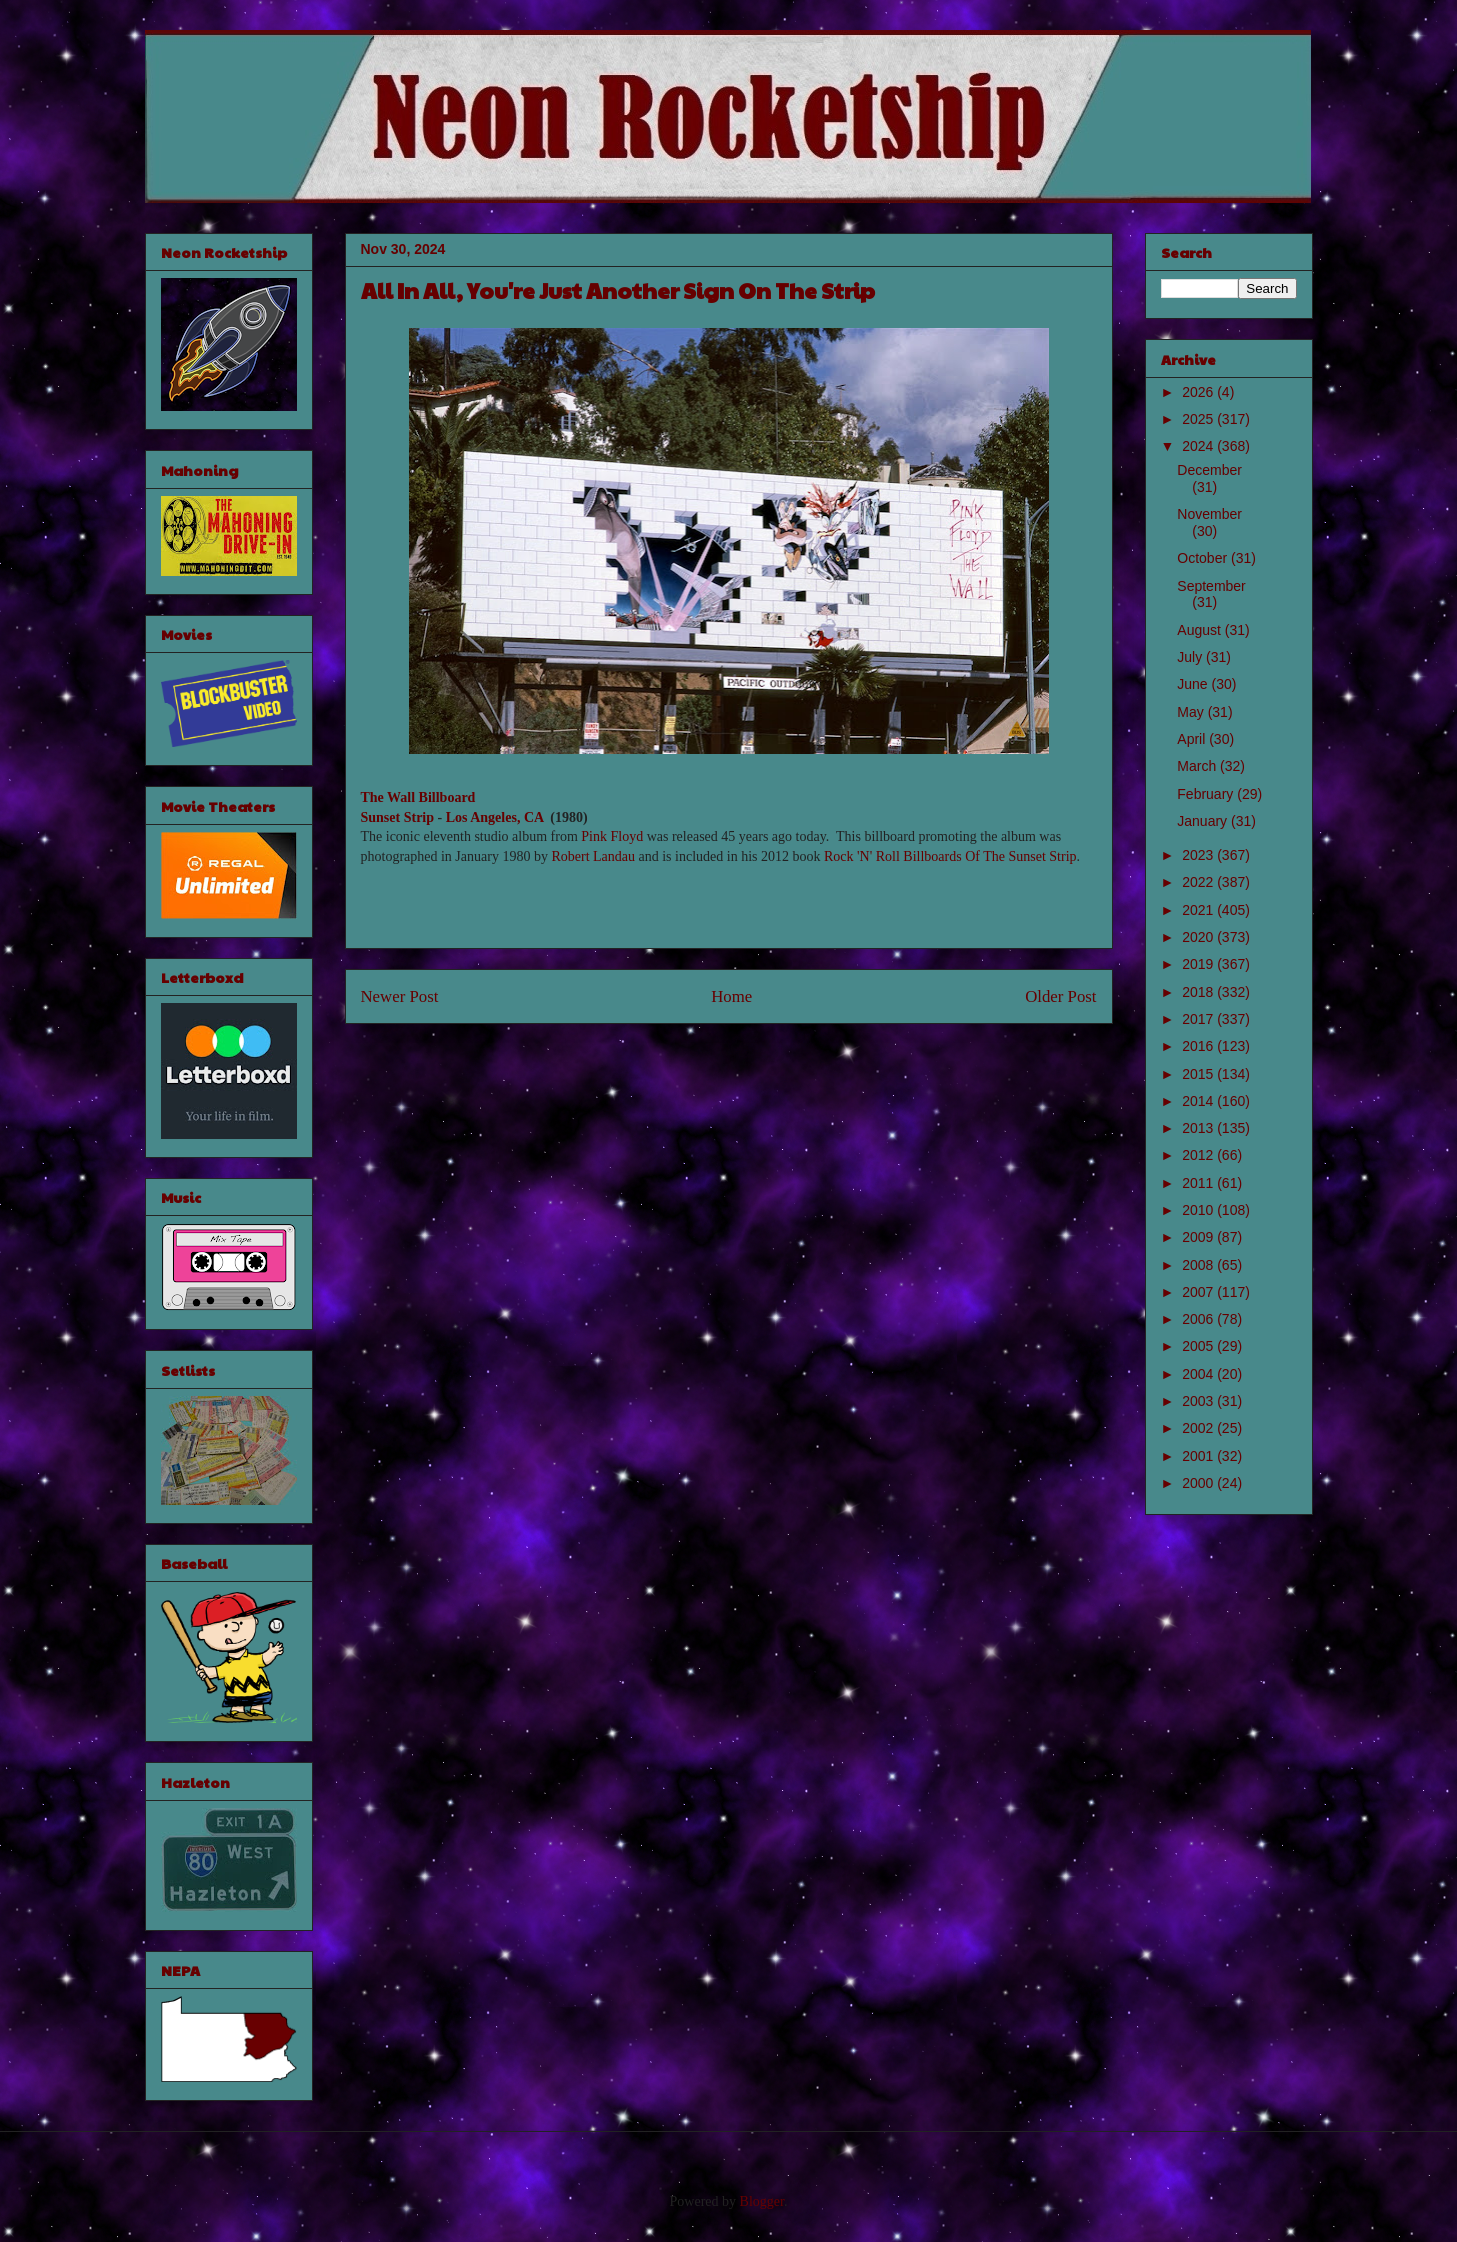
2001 (1199, 1456)
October (1204, 558)
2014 (1199, 1101)
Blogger (762, 2201)
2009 (1199, 1237)
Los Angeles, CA (495, 817)
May (1192, 712)
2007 (1199, 1292)
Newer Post (400, 996)
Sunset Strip (398, 817)
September (1211, 586)
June (1194, 684)
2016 (1199, 1046)
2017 (1199, 1019)
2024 (1199, 446)
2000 (1199, 1483)
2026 (1199, 392)
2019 (1199, 964)
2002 (1199, 1428)
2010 (1199, 1210)
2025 (1199, 419)
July (1191, 657)
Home (731, 996)
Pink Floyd (612, 836)
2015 (1199, 1074)
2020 (1199, 937)
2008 (1199, 1265)
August (1200, 630)
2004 (1199, 1374)
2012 (1199, 1155)
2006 (1199, 1319)
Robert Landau (593, 856)
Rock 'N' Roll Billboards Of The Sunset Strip (950, 856)
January (1204, 821)
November (1209, 514)
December (1209, 470)
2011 (1199, 1183)
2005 (1199, 1346)
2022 (1199, 882)
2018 (1199, 992)
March (1198, 766)
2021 (1199, 910)
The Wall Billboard (418, 797)
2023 (1199, 855)
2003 (1199, 1401)
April (1193, 739)
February (1207, 794)
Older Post (1060, 996)
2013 (1199, 1128)
